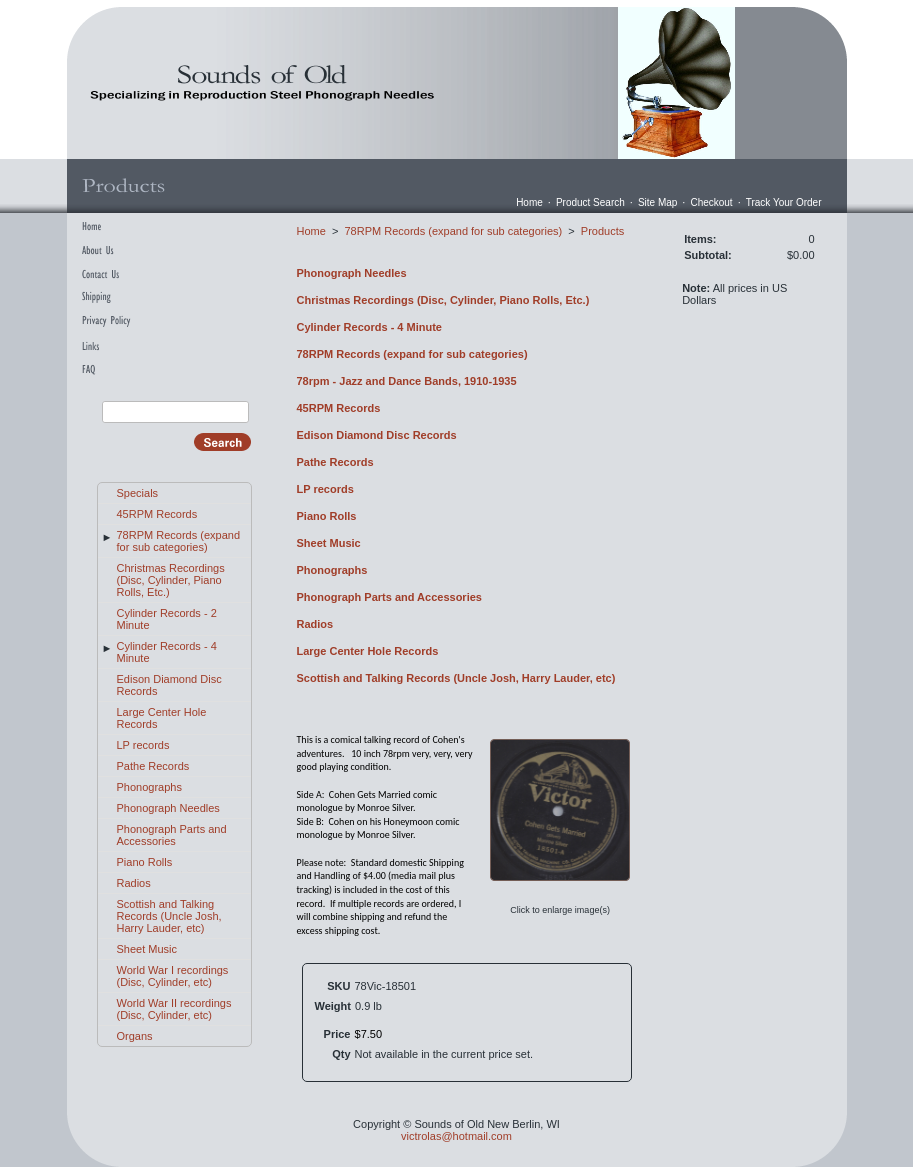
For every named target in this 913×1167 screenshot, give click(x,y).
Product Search (590, 202)
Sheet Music (147, 949)
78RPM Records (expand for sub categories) (179, 541)
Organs (135, 1036)
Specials (138, 493)
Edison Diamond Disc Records (377, 435)
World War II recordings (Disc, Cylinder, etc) (174, 1009)
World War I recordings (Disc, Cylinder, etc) (173, 976)
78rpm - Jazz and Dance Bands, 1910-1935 (407, 381)
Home (529, 202)
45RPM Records (157, 514)
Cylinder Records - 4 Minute (369, 327)
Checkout (711, 202)
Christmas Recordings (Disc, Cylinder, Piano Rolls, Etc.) (171, 580)
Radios (134, 883)
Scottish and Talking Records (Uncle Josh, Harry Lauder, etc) (169, 916)
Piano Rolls (145, 862)
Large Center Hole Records (368, 651)
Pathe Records (153, 766)
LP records (143, 745)
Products (602, 231)
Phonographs (149, 787)
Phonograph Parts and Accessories (172, 835)
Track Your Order (784, 202)
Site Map (657, 202)
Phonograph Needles (168, 808)
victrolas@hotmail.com (456, 1136)
